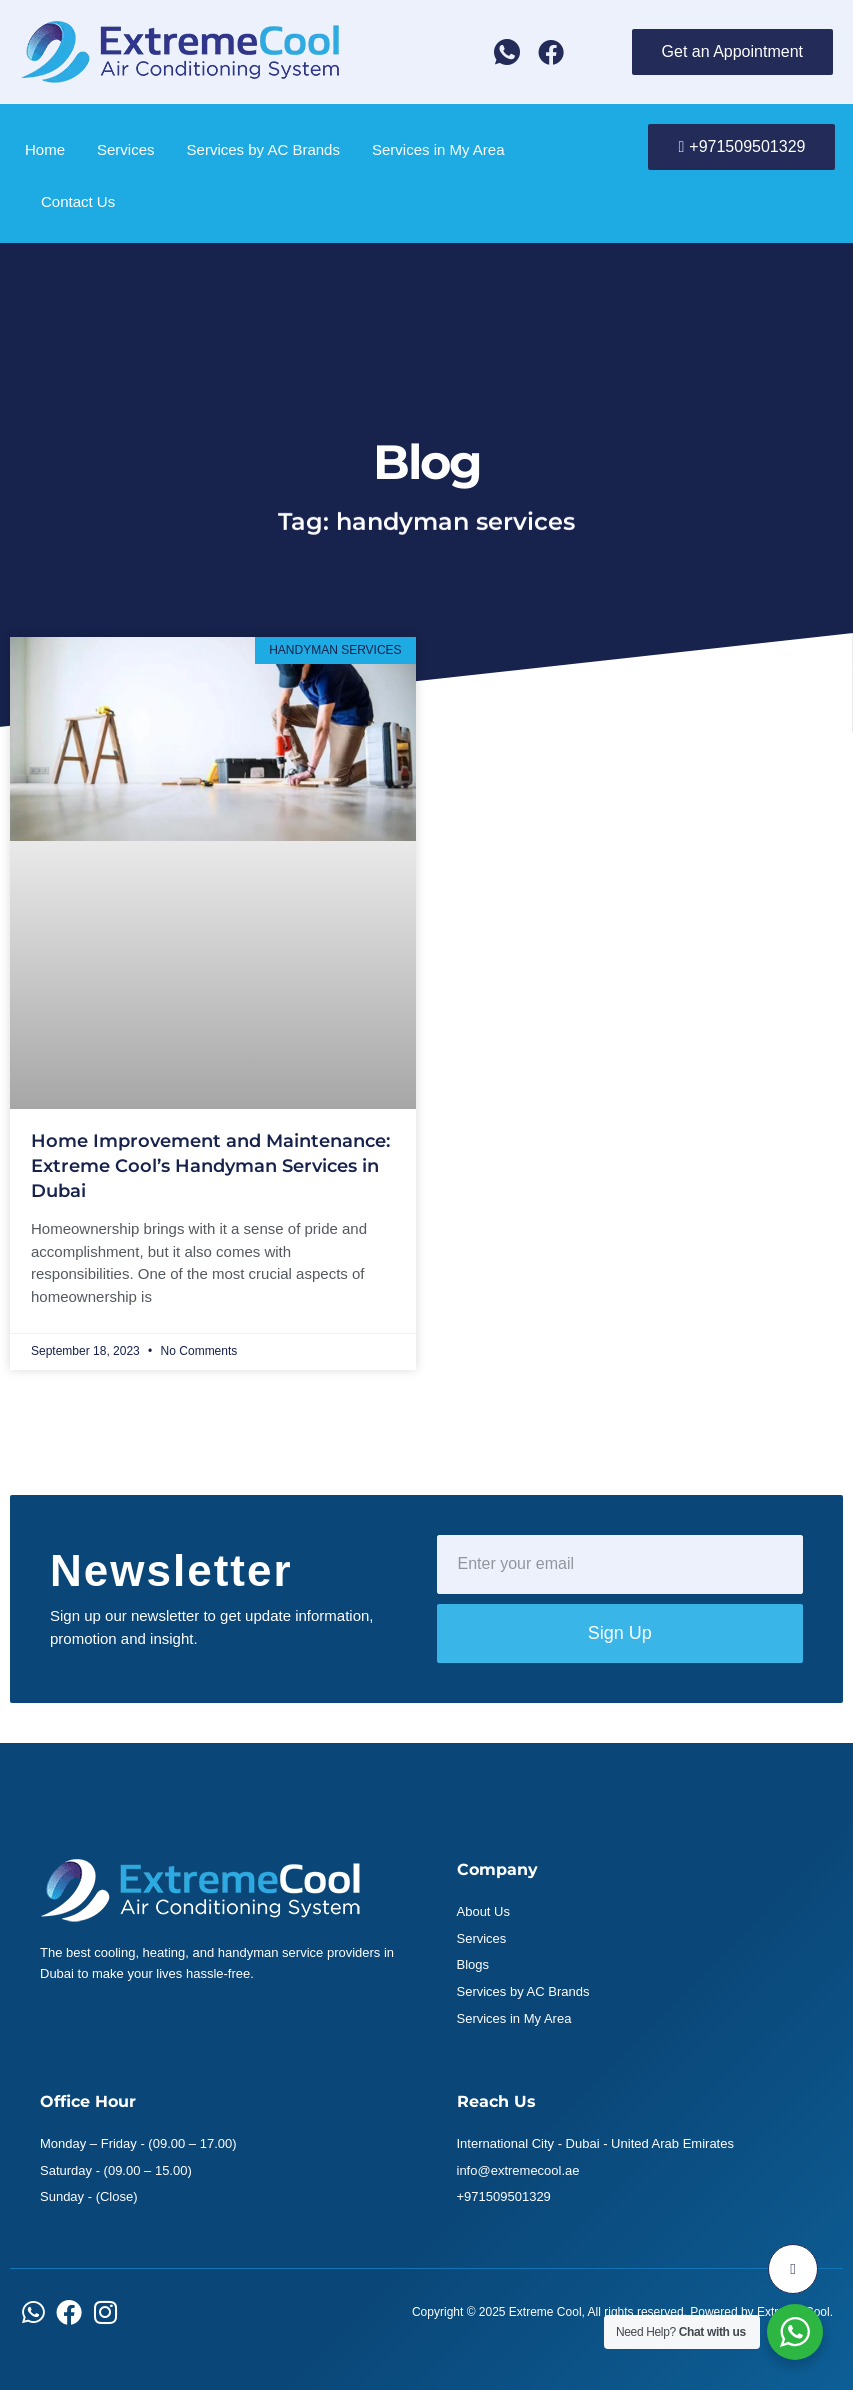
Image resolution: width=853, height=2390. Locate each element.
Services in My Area (438, 149)
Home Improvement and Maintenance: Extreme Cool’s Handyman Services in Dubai (210, 1166)
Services (126, 149)
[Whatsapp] (507, 52)
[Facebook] (551, 52)
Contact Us (78, 201)
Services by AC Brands (263, 149)
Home (45, 149)
